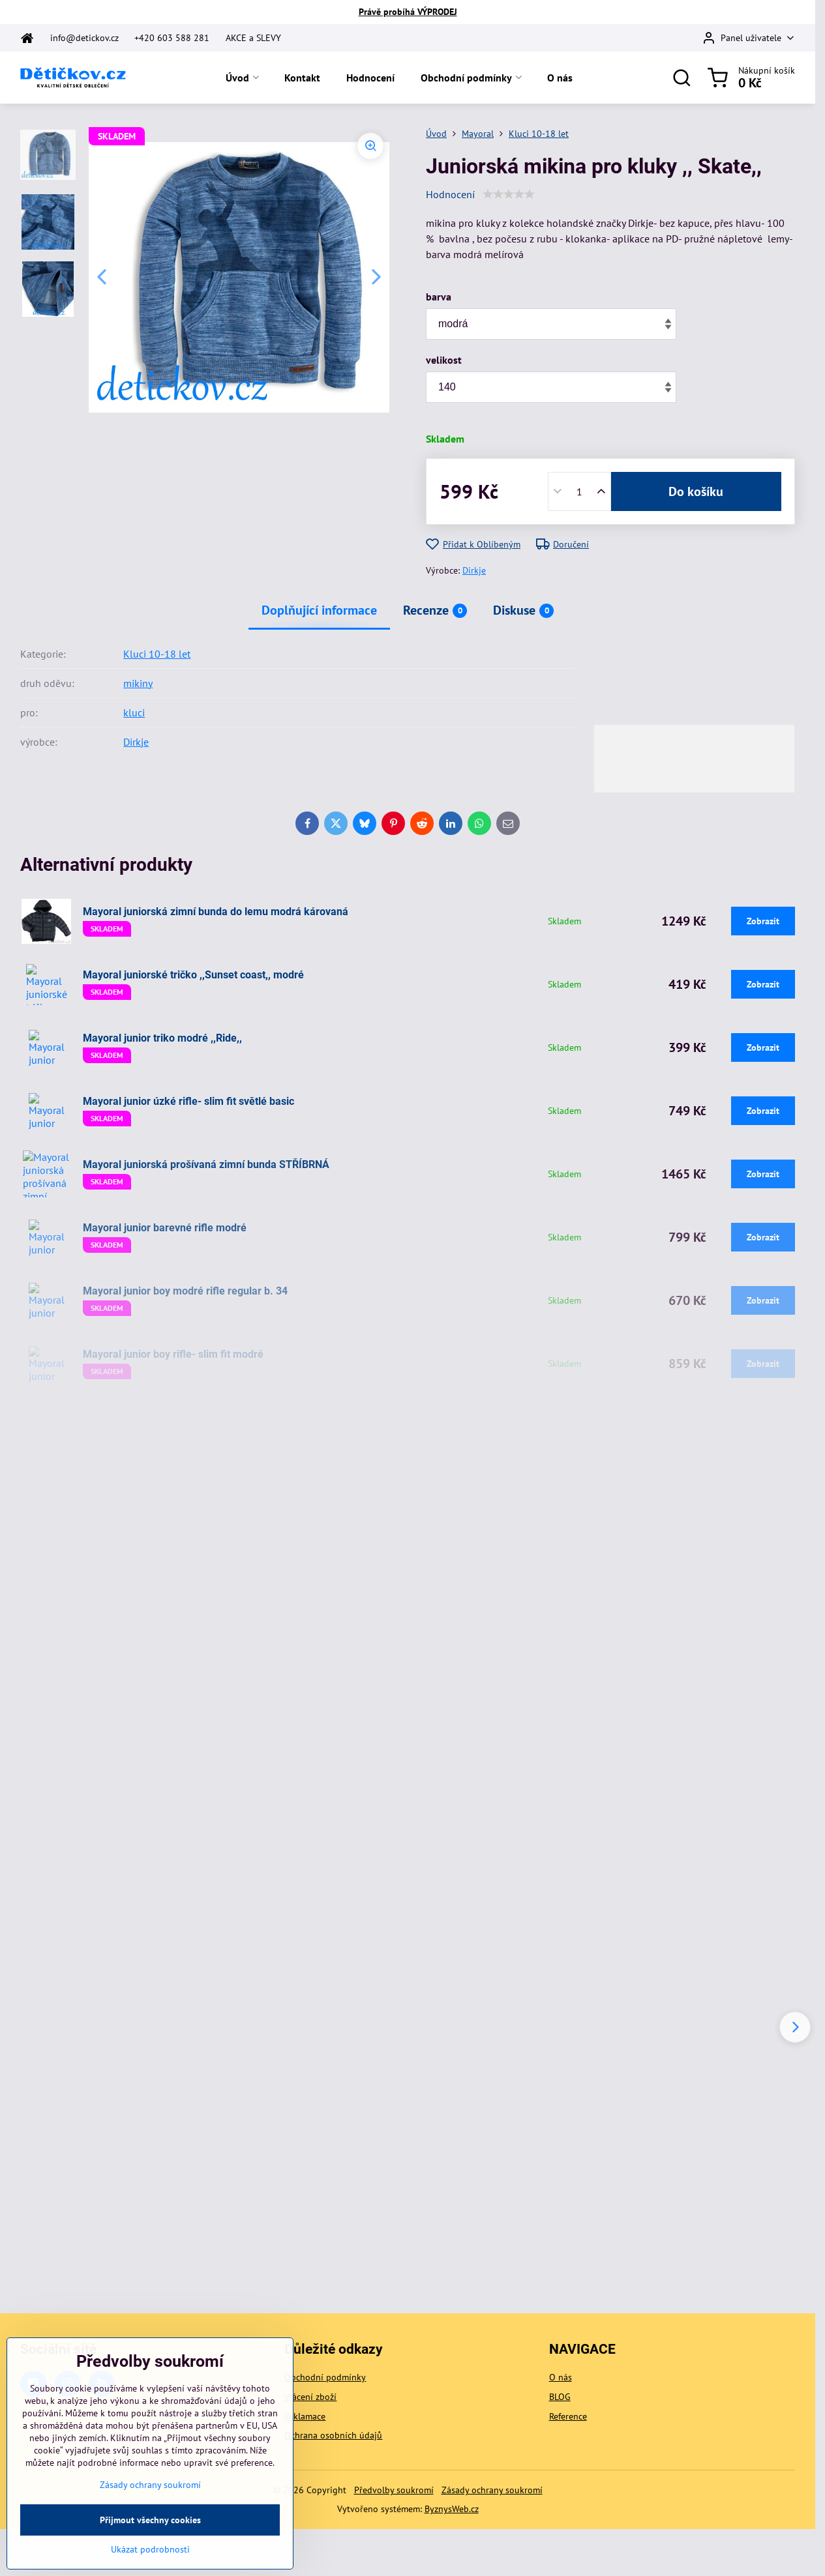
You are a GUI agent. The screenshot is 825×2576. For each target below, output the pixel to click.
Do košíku (695, 491)
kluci (134, 712)
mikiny (138, 683)
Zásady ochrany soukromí (492, 2490)
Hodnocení (450, 194)
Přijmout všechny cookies (150, 2538)
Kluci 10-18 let (156, 653)
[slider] (509, 194)
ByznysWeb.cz (452, 2509)
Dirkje (474, 570)
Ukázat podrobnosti (150, 2567)
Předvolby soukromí (394, 2490)
